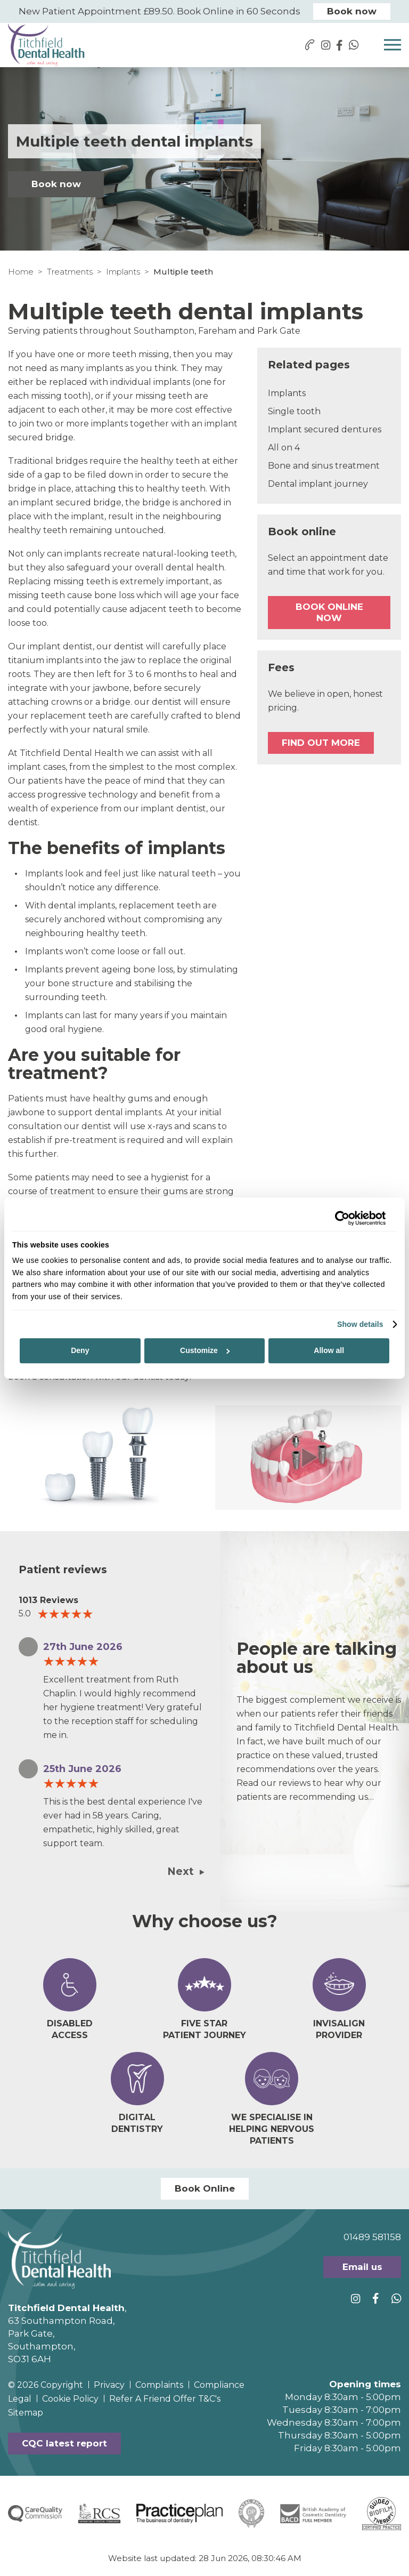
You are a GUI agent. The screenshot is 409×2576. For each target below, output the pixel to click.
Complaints (159, 2385)
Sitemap (25, 2413)
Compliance (219, 2385)
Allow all (329, 1350)
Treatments (70, 272)
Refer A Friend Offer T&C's (164, 2399)
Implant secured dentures (324, 429)
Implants (123, 272)
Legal (19, 2399)
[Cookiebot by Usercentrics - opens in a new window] (339, 1218)
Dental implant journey (318, 484)
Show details (360, 1324)
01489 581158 (372, 2237)
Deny (80, 1350)
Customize (205, 1350)
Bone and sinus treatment (324, 466)
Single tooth (294, 411)
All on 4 (284, 447)
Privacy (109, 2385)
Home (21, 272)
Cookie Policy (70, 2399)
